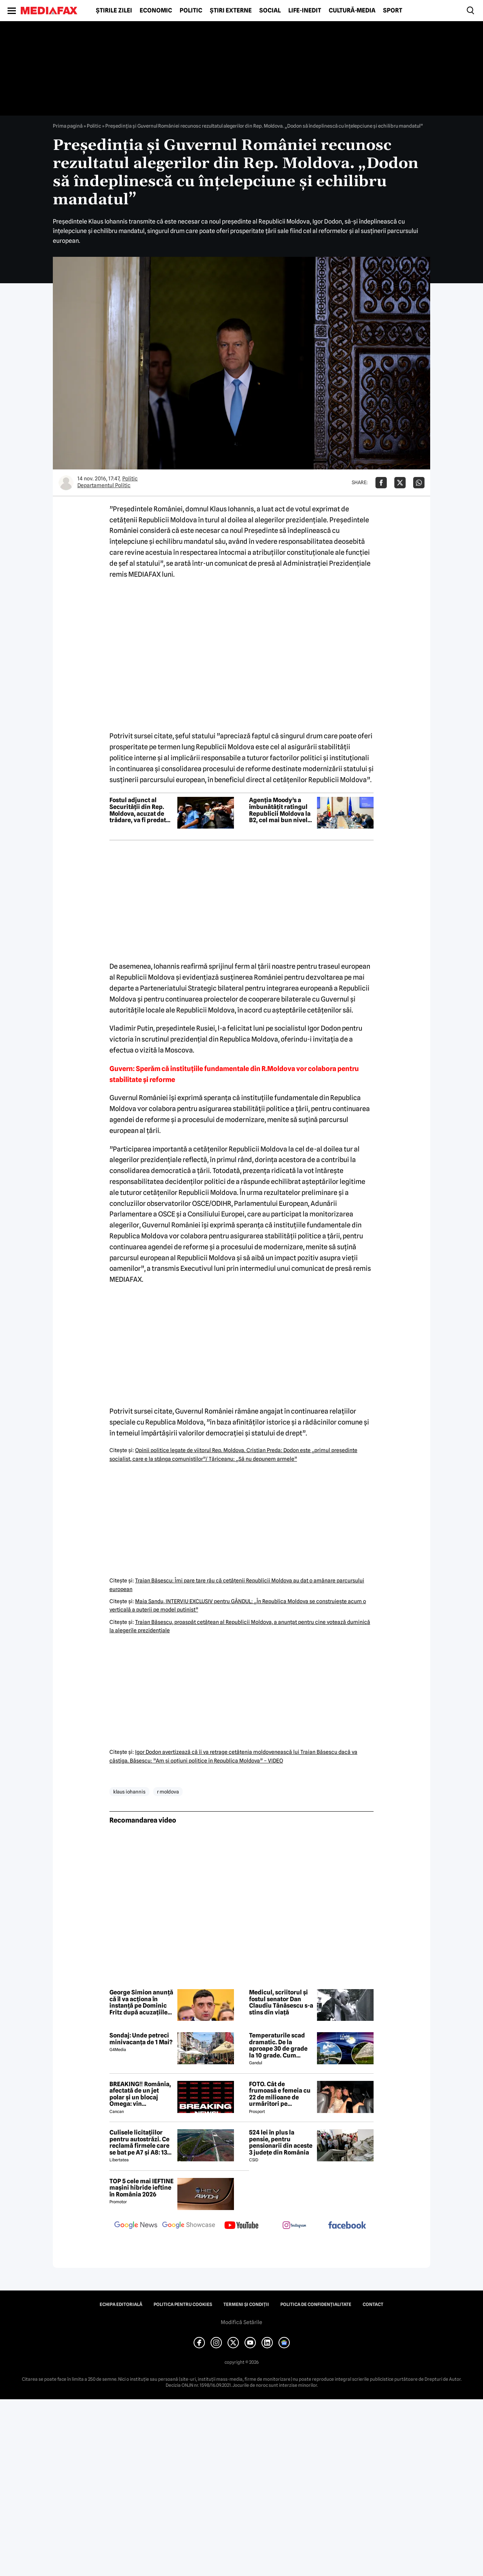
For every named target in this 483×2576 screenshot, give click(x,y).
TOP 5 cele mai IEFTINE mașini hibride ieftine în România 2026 (141, 2188)
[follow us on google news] (135, 2225)
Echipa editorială (121, 2304)
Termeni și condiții (246, 2304)
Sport (392, 11)
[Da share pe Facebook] (381, 482)
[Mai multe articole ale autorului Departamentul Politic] (66, 482)
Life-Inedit (304, 11)
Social (270, 11)
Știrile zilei (114, 11)
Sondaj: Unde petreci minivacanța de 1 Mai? (140, 2038)
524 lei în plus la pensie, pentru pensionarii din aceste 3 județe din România (280, 2142)
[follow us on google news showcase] (188, 2225)
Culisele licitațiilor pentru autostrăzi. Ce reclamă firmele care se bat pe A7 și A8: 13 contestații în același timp (139, 2142)
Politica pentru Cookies (183, 2304)
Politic (191, 11)
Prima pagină (68, 126)
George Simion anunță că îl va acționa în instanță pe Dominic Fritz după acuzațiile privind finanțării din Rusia (141, 2002)
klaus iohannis (129, 1792)
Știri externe (231, 11)
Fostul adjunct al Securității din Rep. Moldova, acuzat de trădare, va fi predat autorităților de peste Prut (139, 810)
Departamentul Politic (104, 485)
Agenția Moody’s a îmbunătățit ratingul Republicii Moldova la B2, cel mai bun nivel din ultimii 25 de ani (280, 810)
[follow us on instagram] (294, 2225)
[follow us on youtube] (241, 2225)
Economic (156, 11)
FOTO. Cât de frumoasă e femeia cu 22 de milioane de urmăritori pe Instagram (280, 2094)
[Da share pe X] (400, 482)
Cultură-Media (352, 11)
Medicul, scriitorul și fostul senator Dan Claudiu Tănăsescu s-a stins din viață (281, 2002)
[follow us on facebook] (347, 2225)
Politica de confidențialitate (315, 2304)
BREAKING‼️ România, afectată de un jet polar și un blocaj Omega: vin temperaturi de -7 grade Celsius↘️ (140, 2094)
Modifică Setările (241, 2322)
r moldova (168, 1792)
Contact (373, 2304)
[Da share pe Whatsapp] (419, 482)
